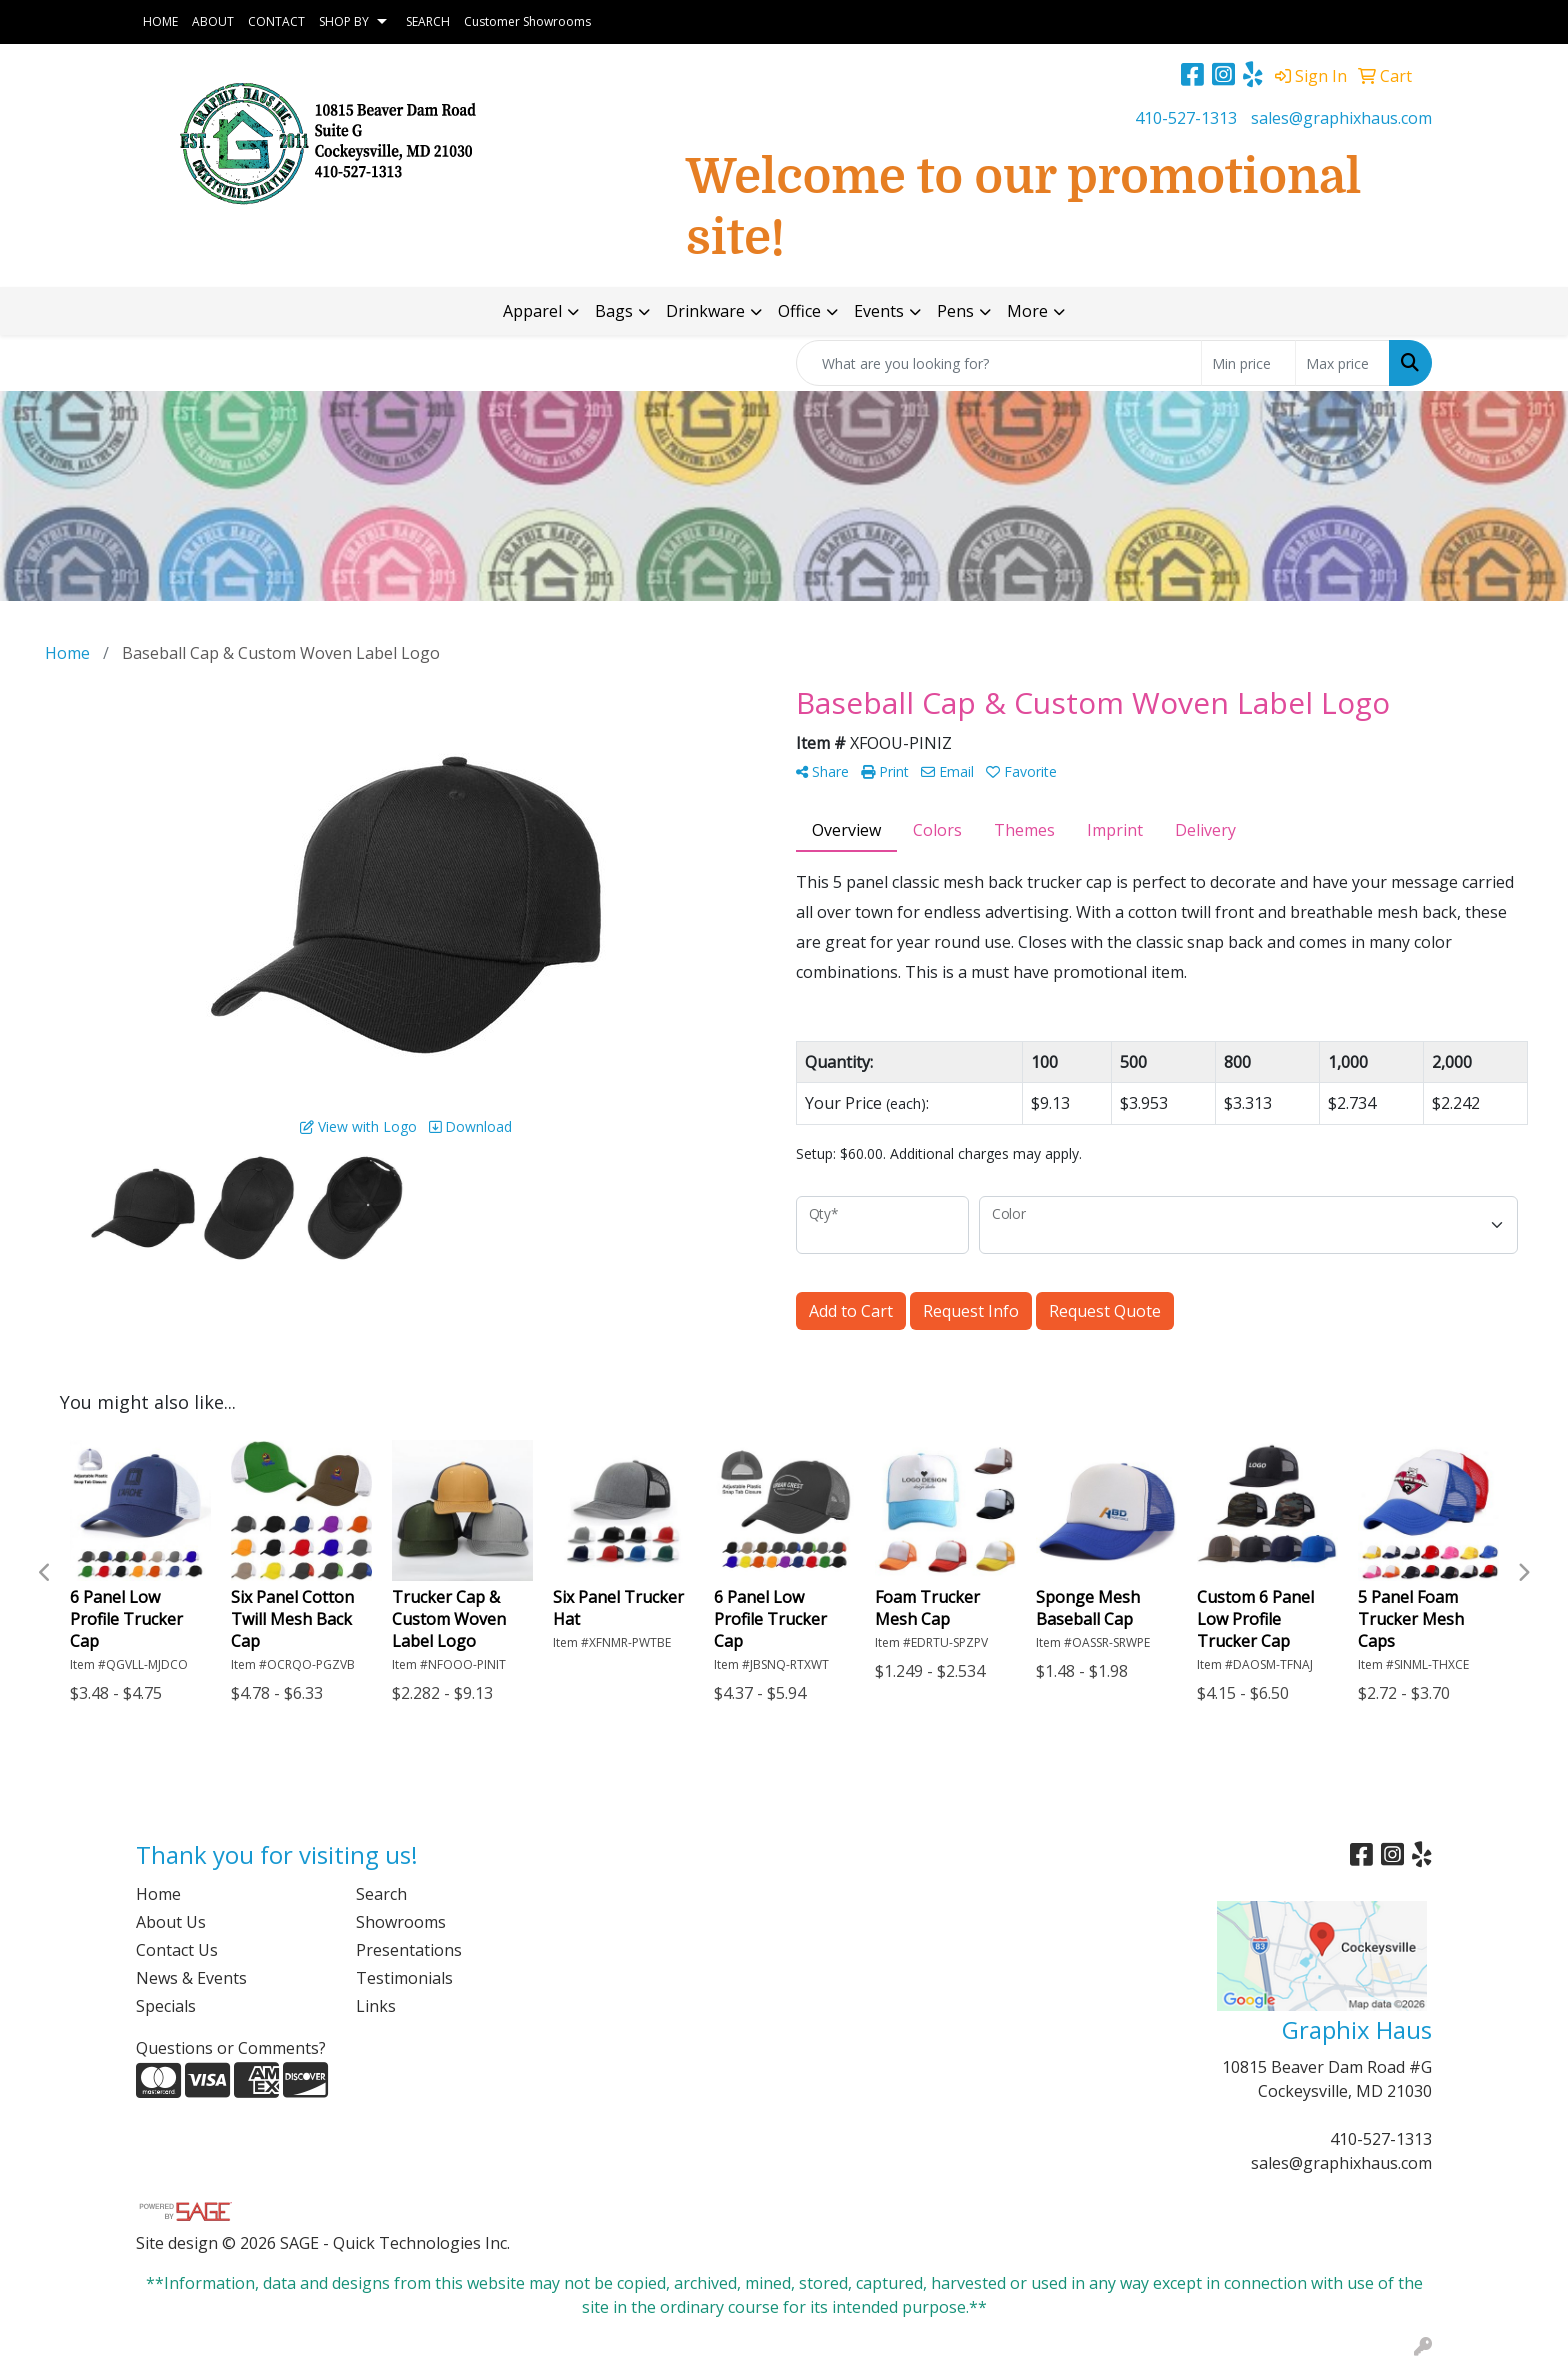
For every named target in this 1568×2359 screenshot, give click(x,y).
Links (376, 2006)
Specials (166, 2006)
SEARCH (428, 21)
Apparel (532, 311)
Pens (955, 311)
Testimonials (404, 1978)
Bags (614, 311)
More (1027, 311)
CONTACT (276, 21)
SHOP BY (344, 21)
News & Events (191, 1978)
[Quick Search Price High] (1342, 363)
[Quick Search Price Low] (1248, 363)
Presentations (409, 1950)
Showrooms (401, 1922)
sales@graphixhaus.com (1341, 118)
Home (158, 1894)
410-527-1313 (1186, 118)
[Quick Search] (999, 363)
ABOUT (213, 21)
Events (879, 311)
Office (799, 311)
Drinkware (705, 311)
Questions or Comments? (231, 2048)
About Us (171, 1922)
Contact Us (177, 1950)
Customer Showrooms (527, 21)
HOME (160, 21)
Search (381, 1894)
